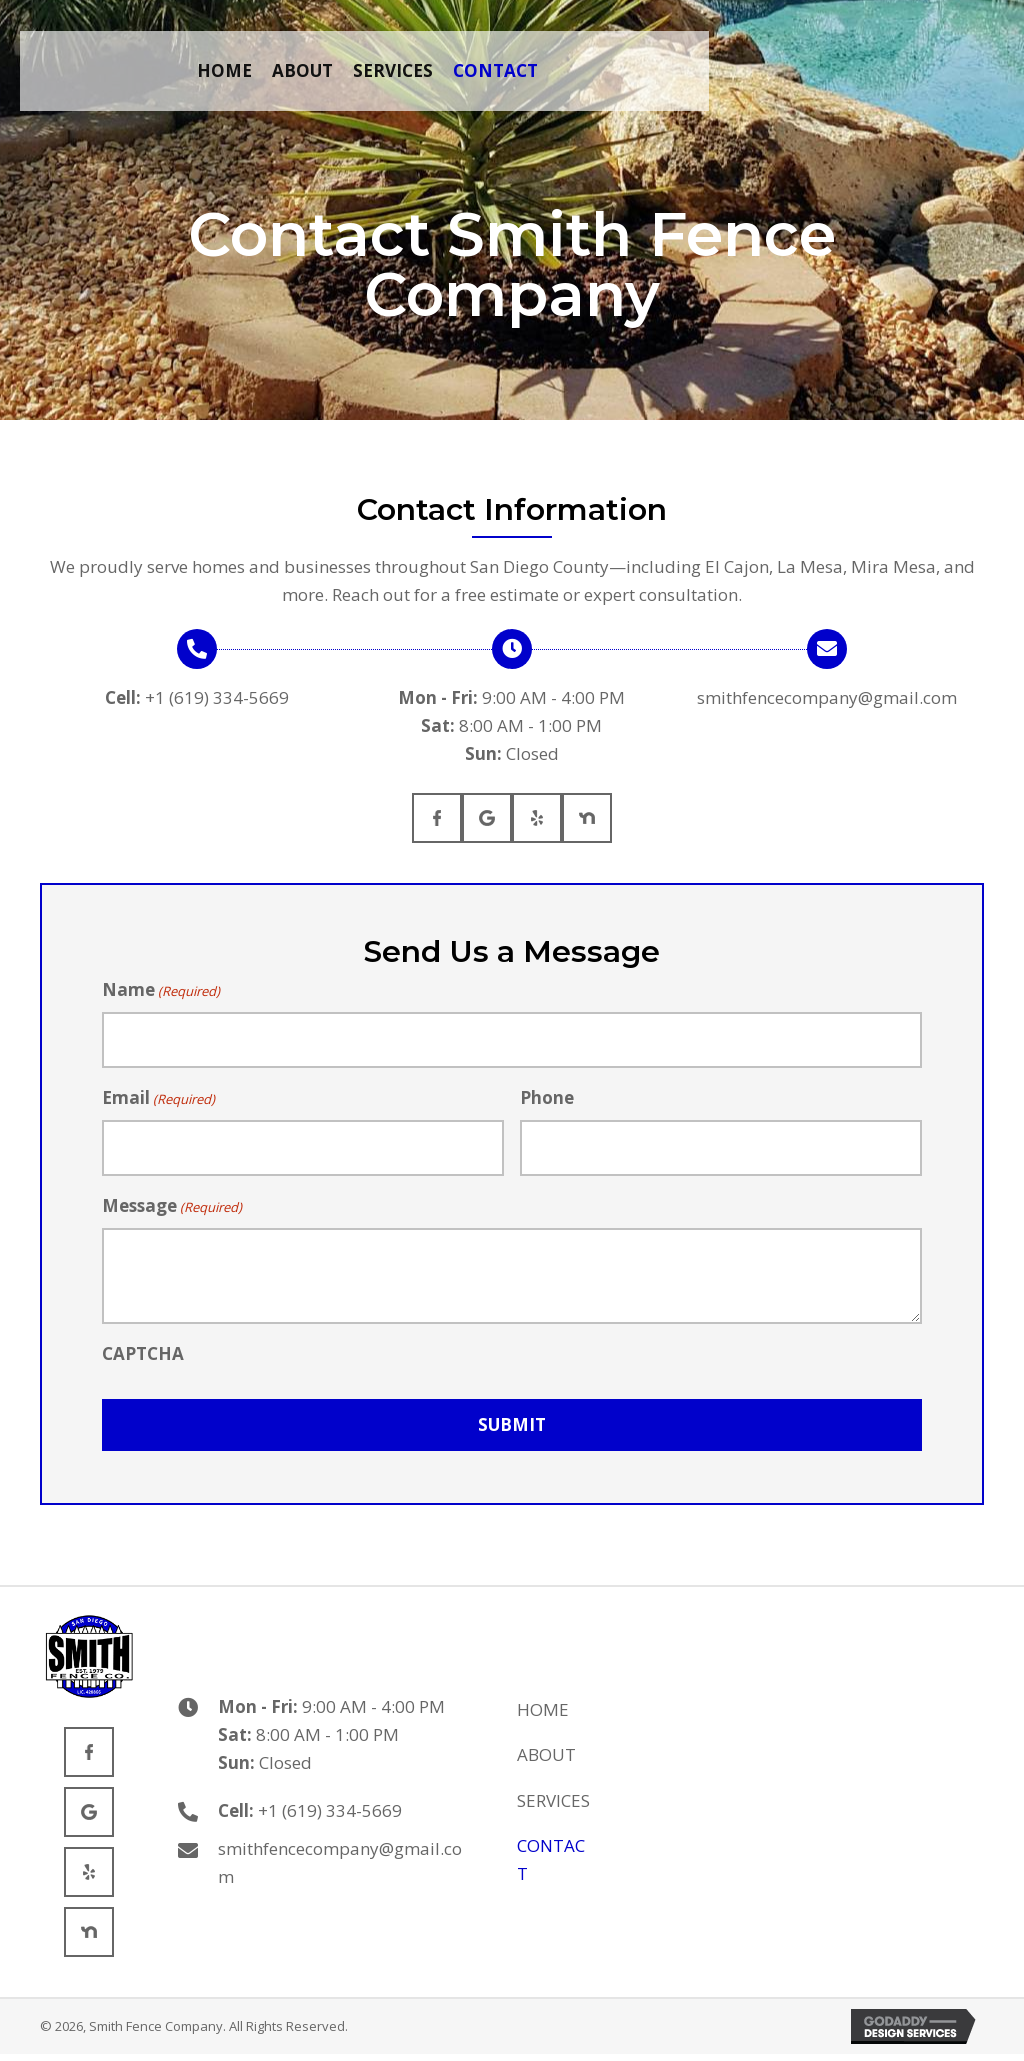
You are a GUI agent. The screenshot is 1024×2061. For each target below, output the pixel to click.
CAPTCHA (143, 1353)
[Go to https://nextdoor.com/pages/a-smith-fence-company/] (587, 818)
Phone (547, 1097)
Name (161, 990)
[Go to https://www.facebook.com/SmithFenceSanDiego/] (437, 818)
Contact (551, 1859)
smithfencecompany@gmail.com (827, 697)
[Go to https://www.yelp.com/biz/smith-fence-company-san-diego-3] (537, 818)
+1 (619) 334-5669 (217, 697)
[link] (224, 71)
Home (543, 1709)
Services (553, 1800)
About (546, 1754)
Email (158, 1098)
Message (172, 1206)
